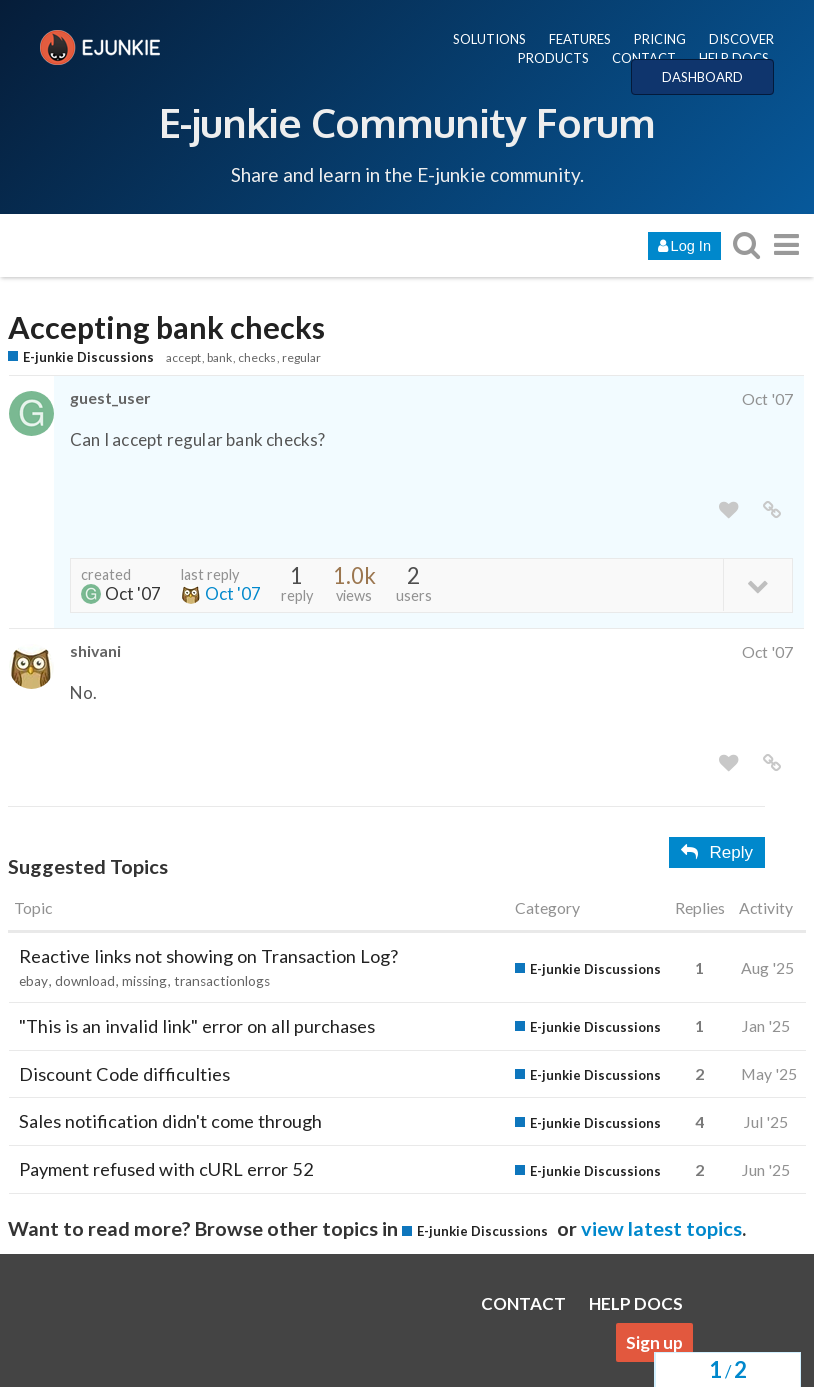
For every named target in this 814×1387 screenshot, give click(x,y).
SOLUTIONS (489, 39)
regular (301, 357)
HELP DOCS (734, 58)
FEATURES (580, 39)
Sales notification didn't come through (170, 1121)
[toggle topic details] (757, 584)
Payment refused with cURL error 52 (166, 1169)
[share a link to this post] (772, 510)
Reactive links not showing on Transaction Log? (208, 956)
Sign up (654, 1342)
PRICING (660, 39)
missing (144, 981)
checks (257, 357)
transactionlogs (222, 981)
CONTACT (644, 58)
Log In (684, 246)
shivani (95, 650)
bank (219, 357)
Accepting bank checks (166, 327)
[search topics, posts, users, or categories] (746, 244)
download (85, 981)
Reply (717, 852)
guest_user (110, 397)
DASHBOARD (702, 77)
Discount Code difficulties (124, 1074)
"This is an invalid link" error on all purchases (197, 1026)
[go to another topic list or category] (786, 244)
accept (183, 357)
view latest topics (661, 1228)
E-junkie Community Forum (407, 122)
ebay (33, 981)
